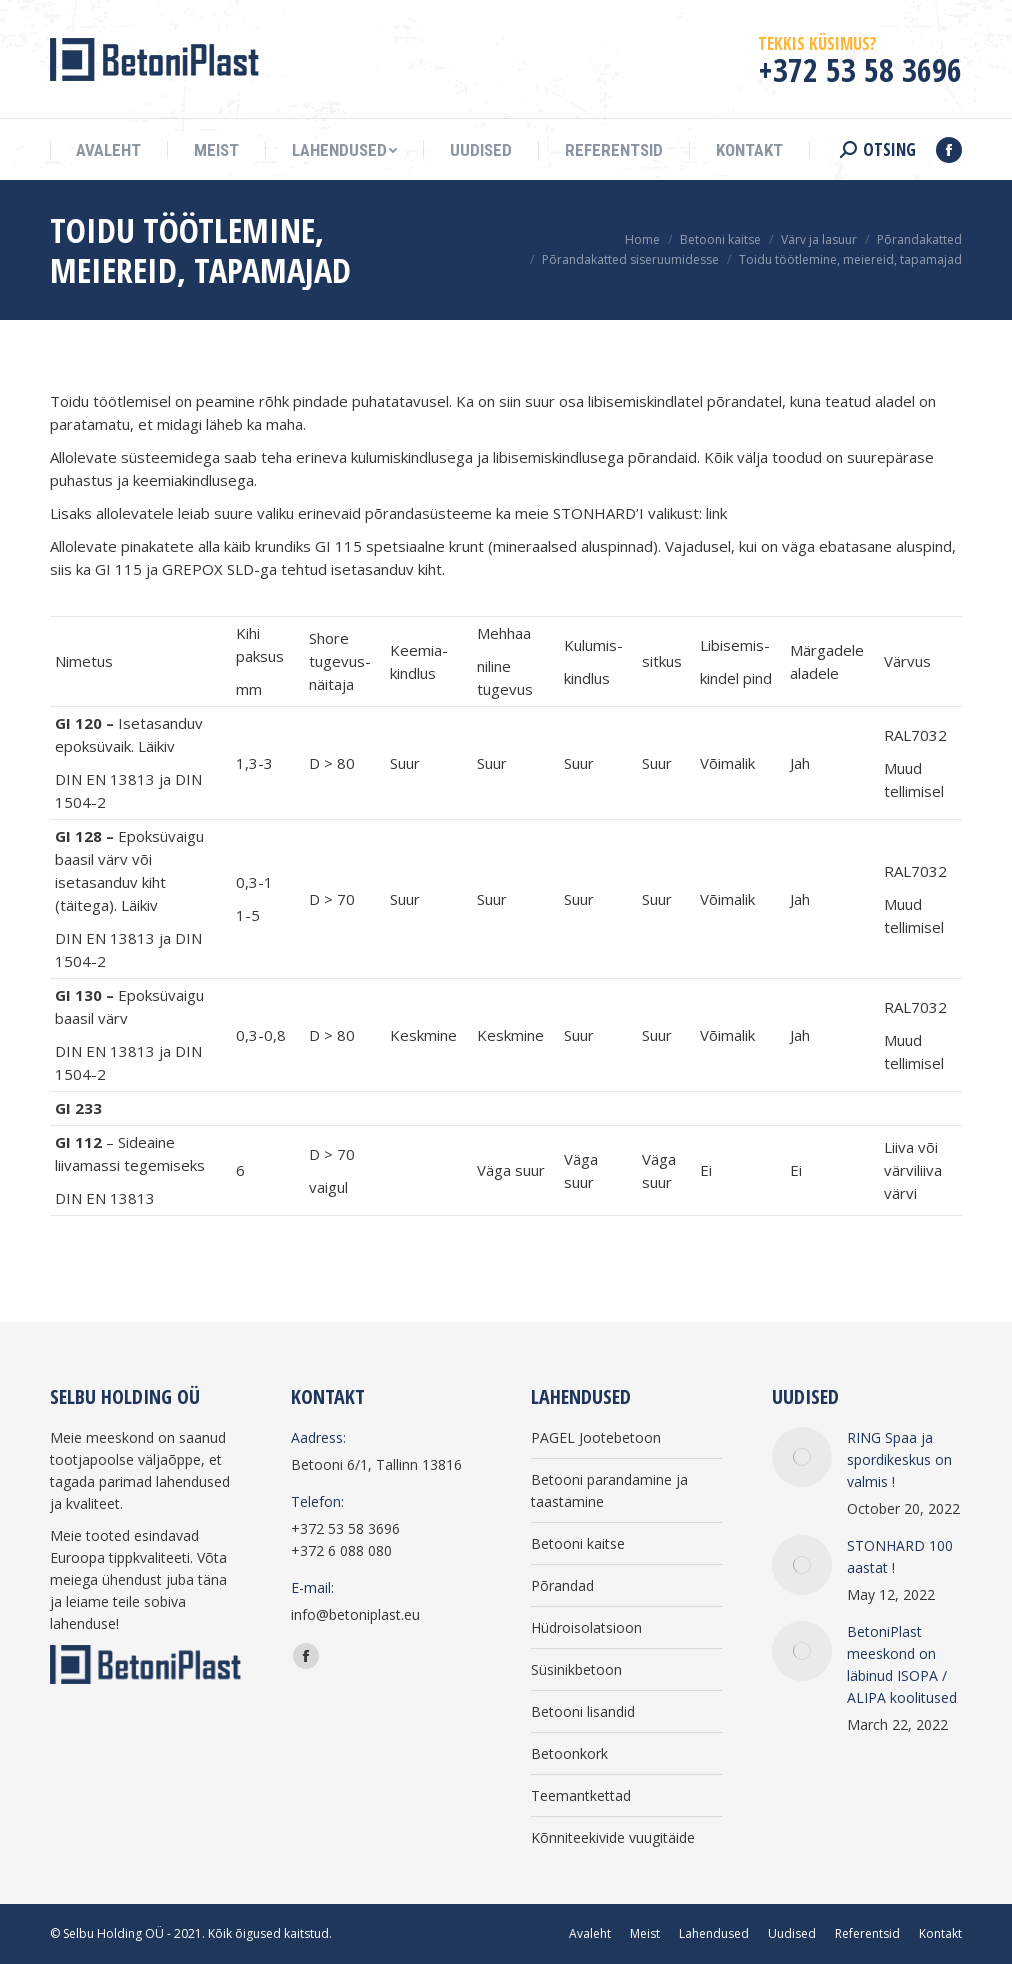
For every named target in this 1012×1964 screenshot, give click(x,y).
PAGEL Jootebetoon (596, 1437)
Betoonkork (569, 1753)
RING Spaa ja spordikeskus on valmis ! (899, 1459)
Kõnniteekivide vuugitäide (613, 1837)
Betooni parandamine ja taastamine (609, 1490)
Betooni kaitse (578, 1543)
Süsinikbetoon (576, 1669)
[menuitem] (108, 150)
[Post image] (802, 1457)
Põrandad (562, 1585)
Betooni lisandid (583, 1711)
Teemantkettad (581, 1795)
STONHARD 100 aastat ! (900, 1556)
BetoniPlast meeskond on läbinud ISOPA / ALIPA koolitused (902, 1664)
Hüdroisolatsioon (586, 1627)
